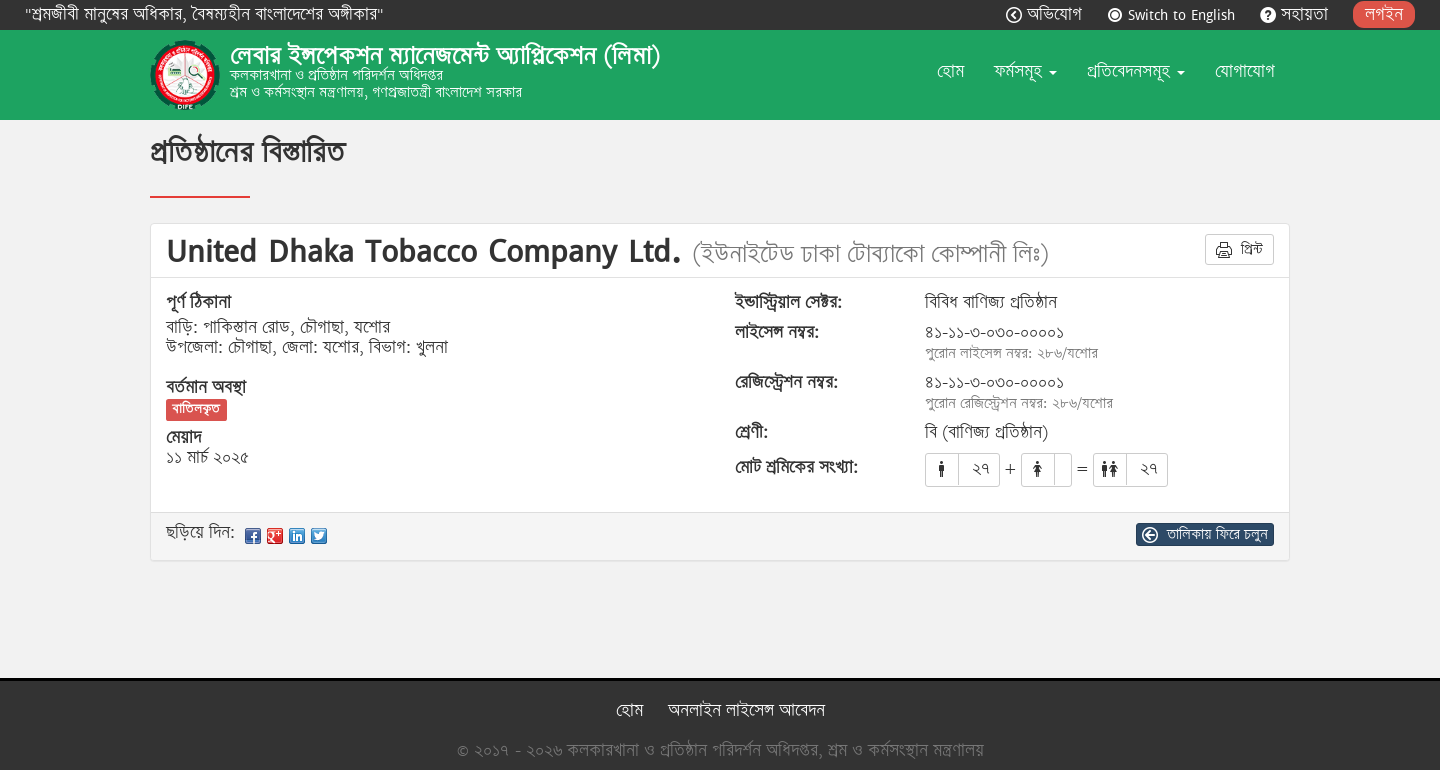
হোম (950, 71)
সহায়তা (1296, 14)
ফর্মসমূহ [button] (1025, 71)
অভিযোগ (1046, 14)
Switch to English (1173, 14)
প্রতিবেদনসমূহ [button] (1136, 71)
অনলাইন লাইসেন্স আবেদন (746, 710)
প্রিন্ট (1239, 249)
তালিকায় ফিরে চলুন (1205, 534)
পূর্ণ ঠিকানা (198, 303)
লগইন (1384, 14)
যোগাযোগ (1245, 71)
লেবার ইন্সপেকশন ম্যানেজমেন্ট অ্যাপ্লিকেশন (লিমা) (445, 56)
